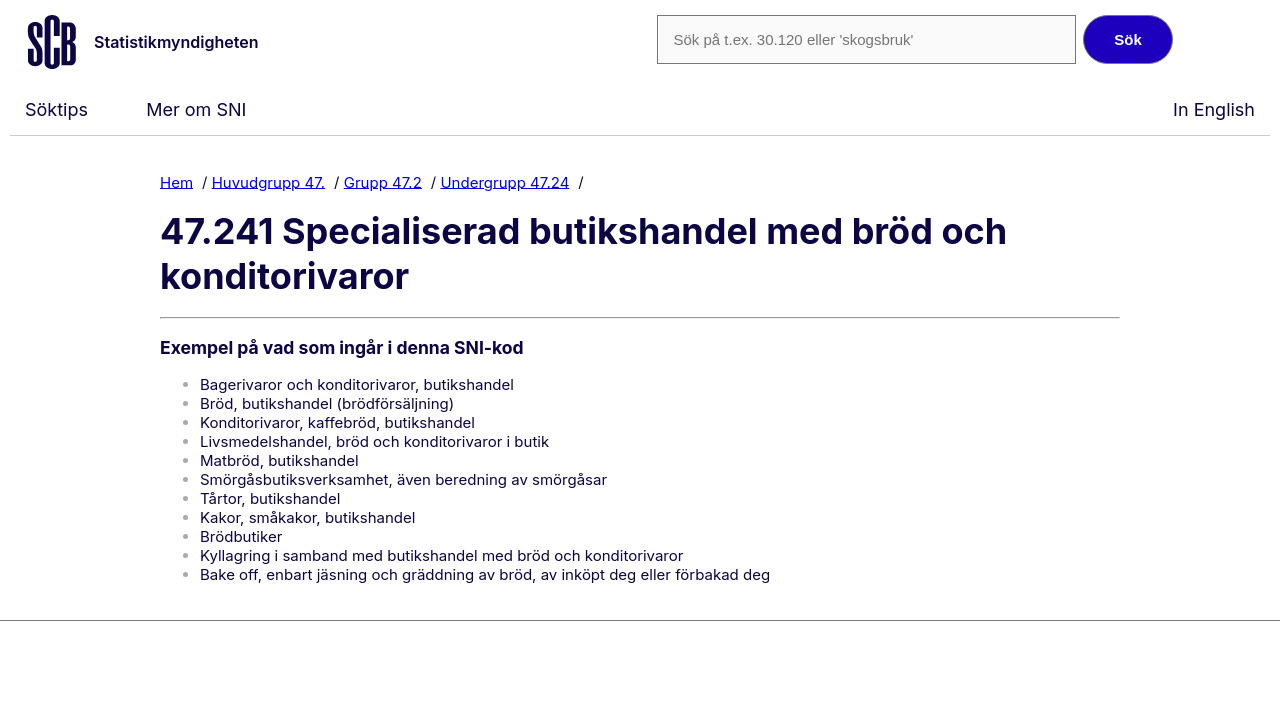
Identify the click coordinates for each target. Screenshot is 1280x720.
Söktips (56, 109)
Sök (1128, 39)
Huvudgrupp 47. (268, 181)
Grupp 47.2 (383, 181)
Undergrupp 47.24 (504, 181)
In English (1214, 109)
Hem (176, 181)
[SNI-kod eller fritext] (866, 39)
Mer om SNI (196, 109)
